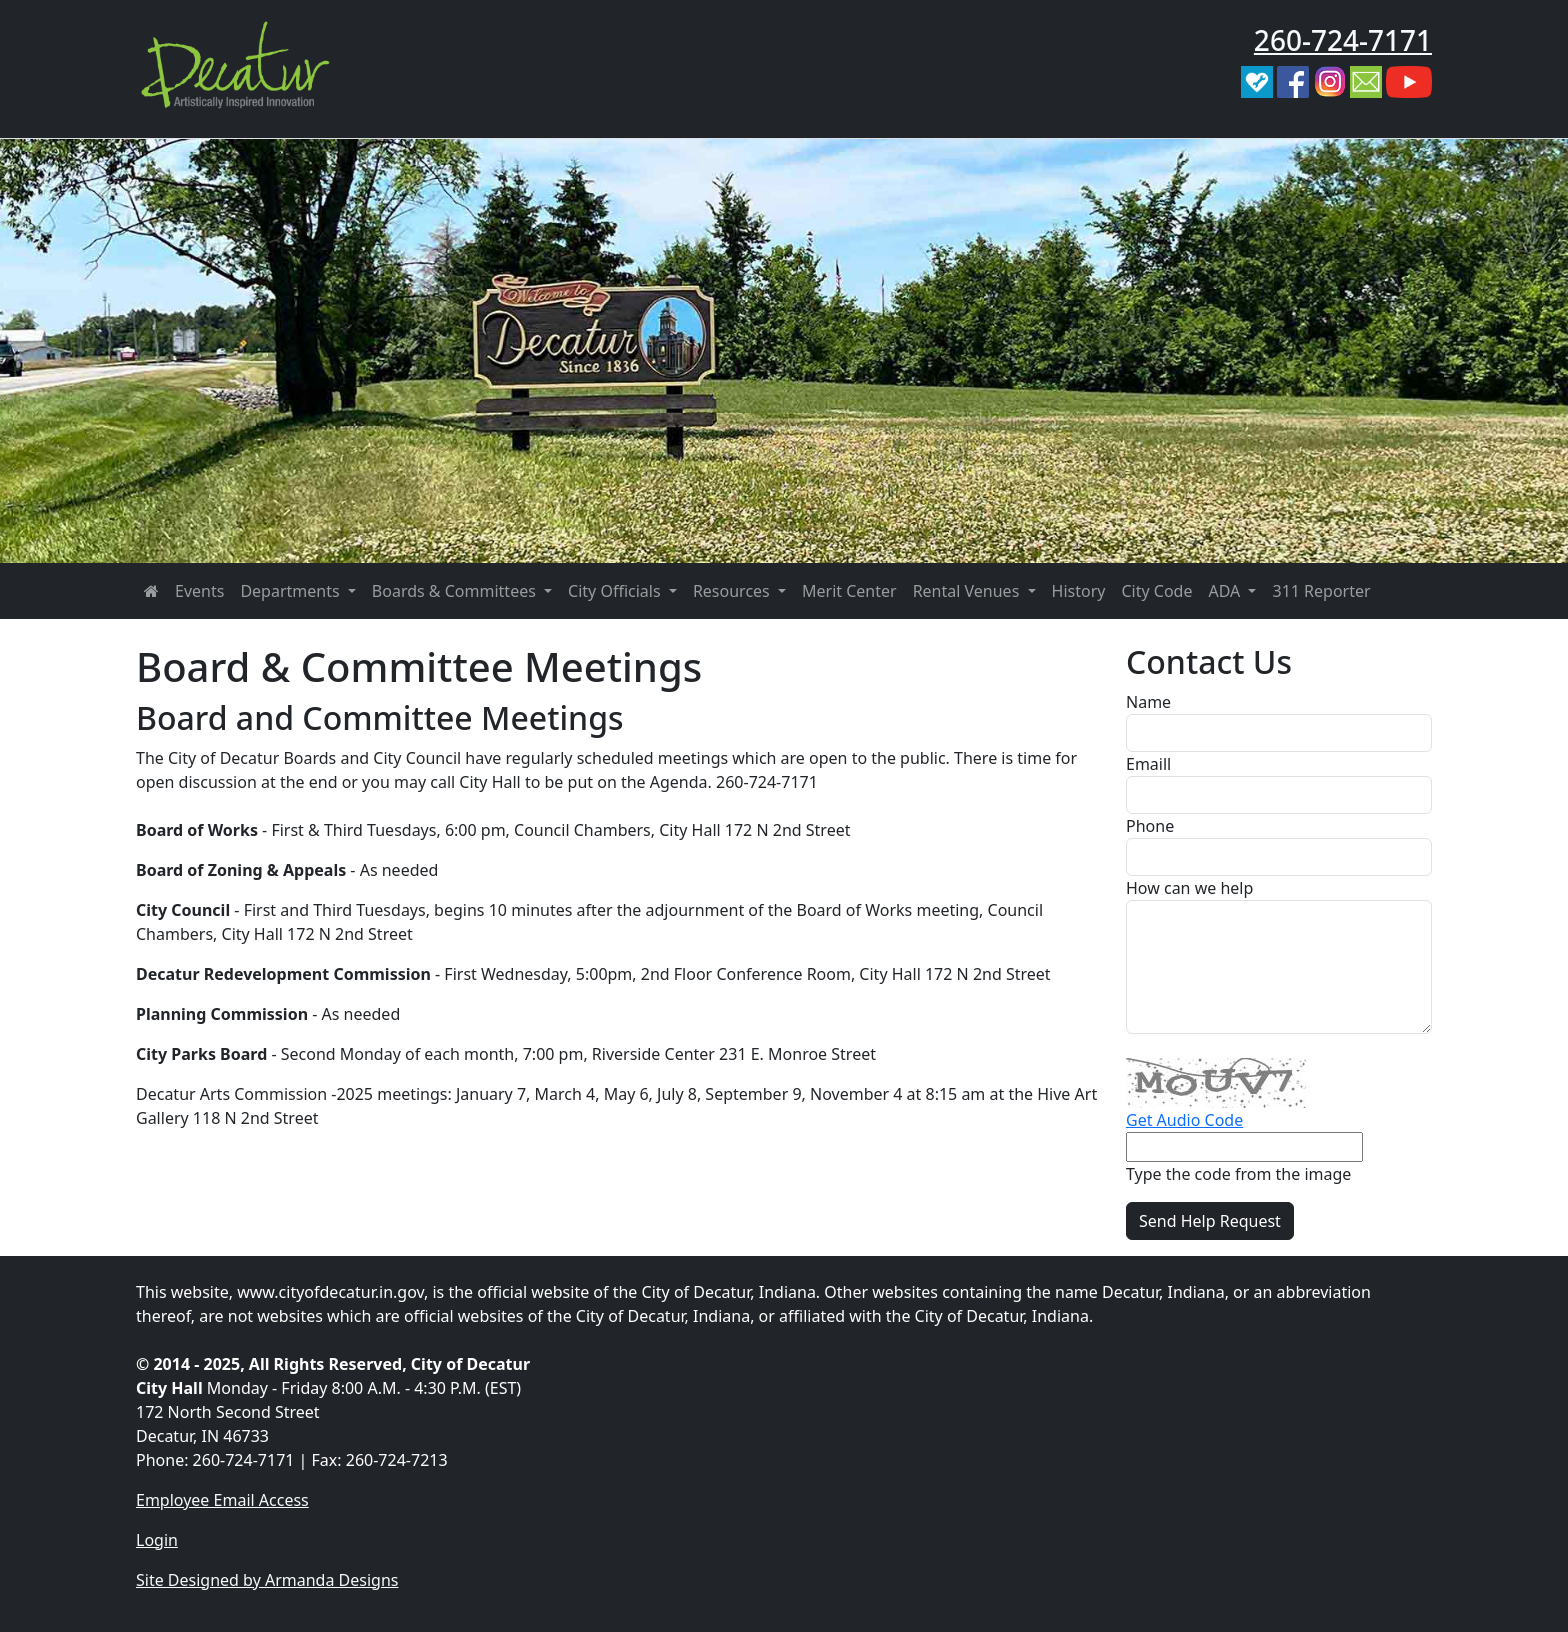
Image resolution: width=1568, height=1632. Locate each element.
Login (157, 1540)
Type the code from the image (1238, 1174)
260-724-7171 (1343, 40)
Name (1148, 702)
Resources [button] (733, 591)
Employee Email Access (222, 1500)
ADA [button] (1226, 591)
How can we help (1189, 888)
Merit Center (849, 591)
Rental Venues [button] (968, 591)
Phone (1150, 826)
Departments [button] (291, 591)
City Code (1156, 591)
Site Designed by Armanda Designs (267, 1580)
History (1079, 591)
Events (199, 591)
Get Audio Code (1184, 1120)
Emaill (1148, 764)
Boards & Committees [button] (456, 591)
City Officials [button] (616, 591)
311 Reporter (1321, 591)
